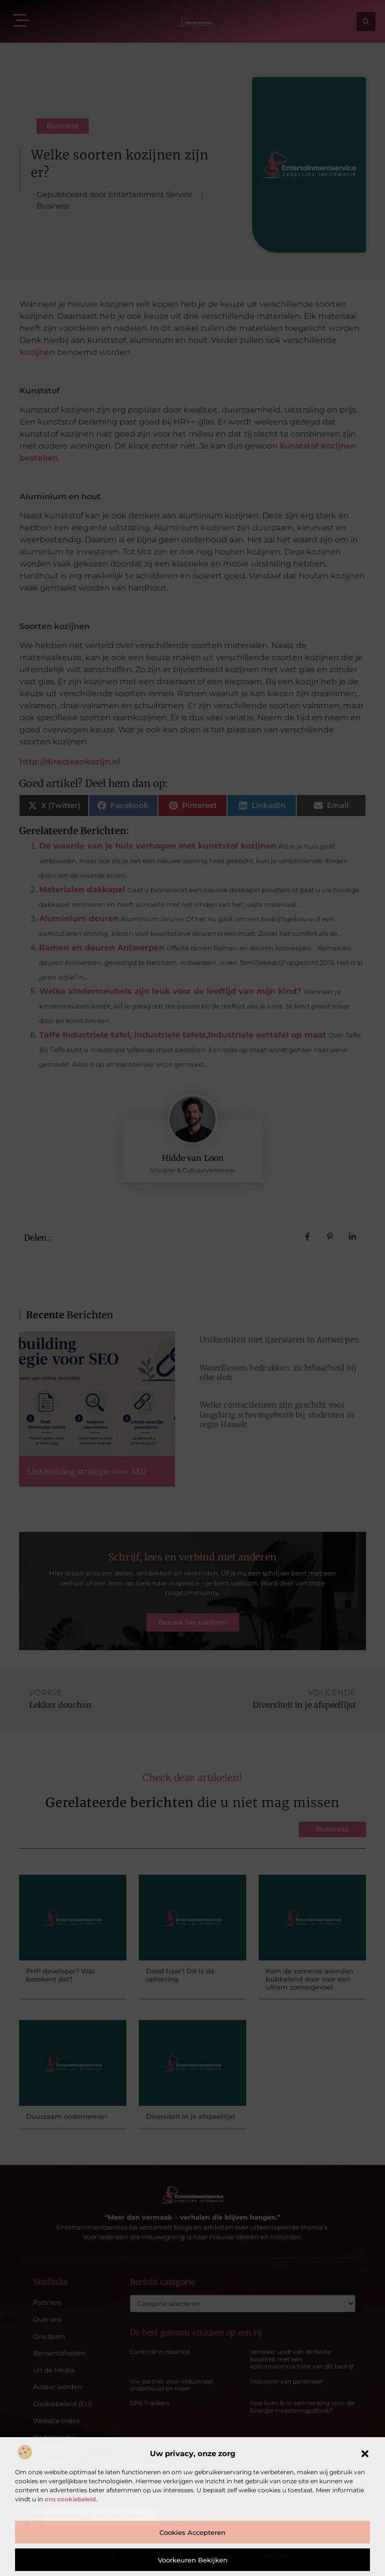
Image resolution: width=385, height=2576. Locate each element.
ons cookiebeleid (70, 2499)
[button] (365, 2454)
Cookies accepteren (192, 2532)
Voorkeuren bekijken (193, 2560)
